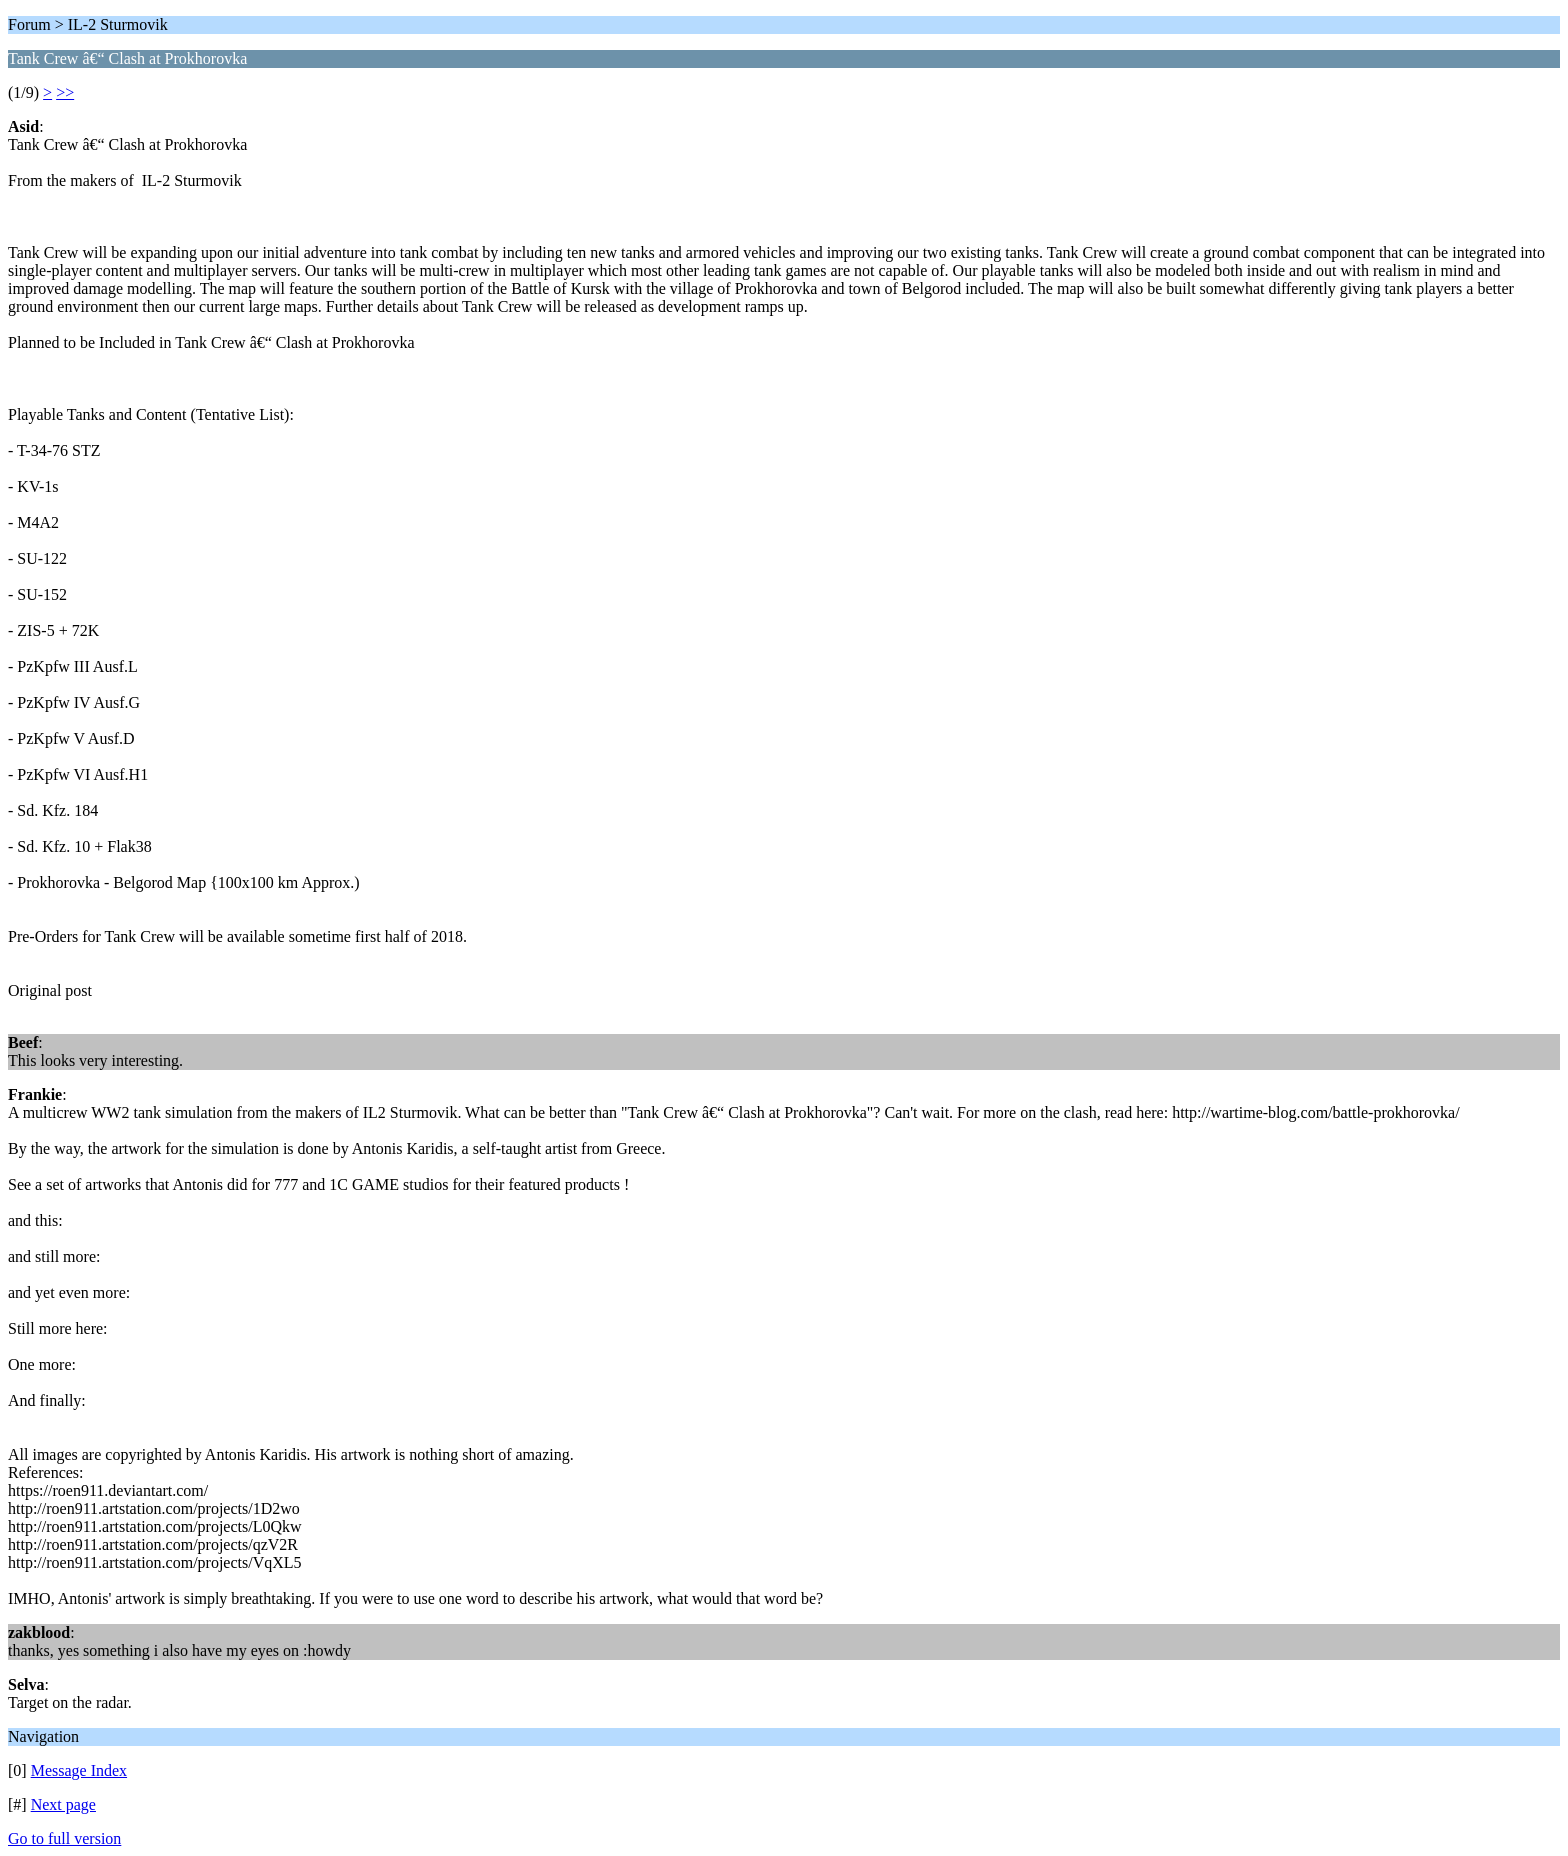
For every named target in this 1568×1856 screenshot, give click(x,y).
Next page (63, 1804)
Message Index (79, 1770)
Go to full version (64, 1838)
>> (65, 92)
